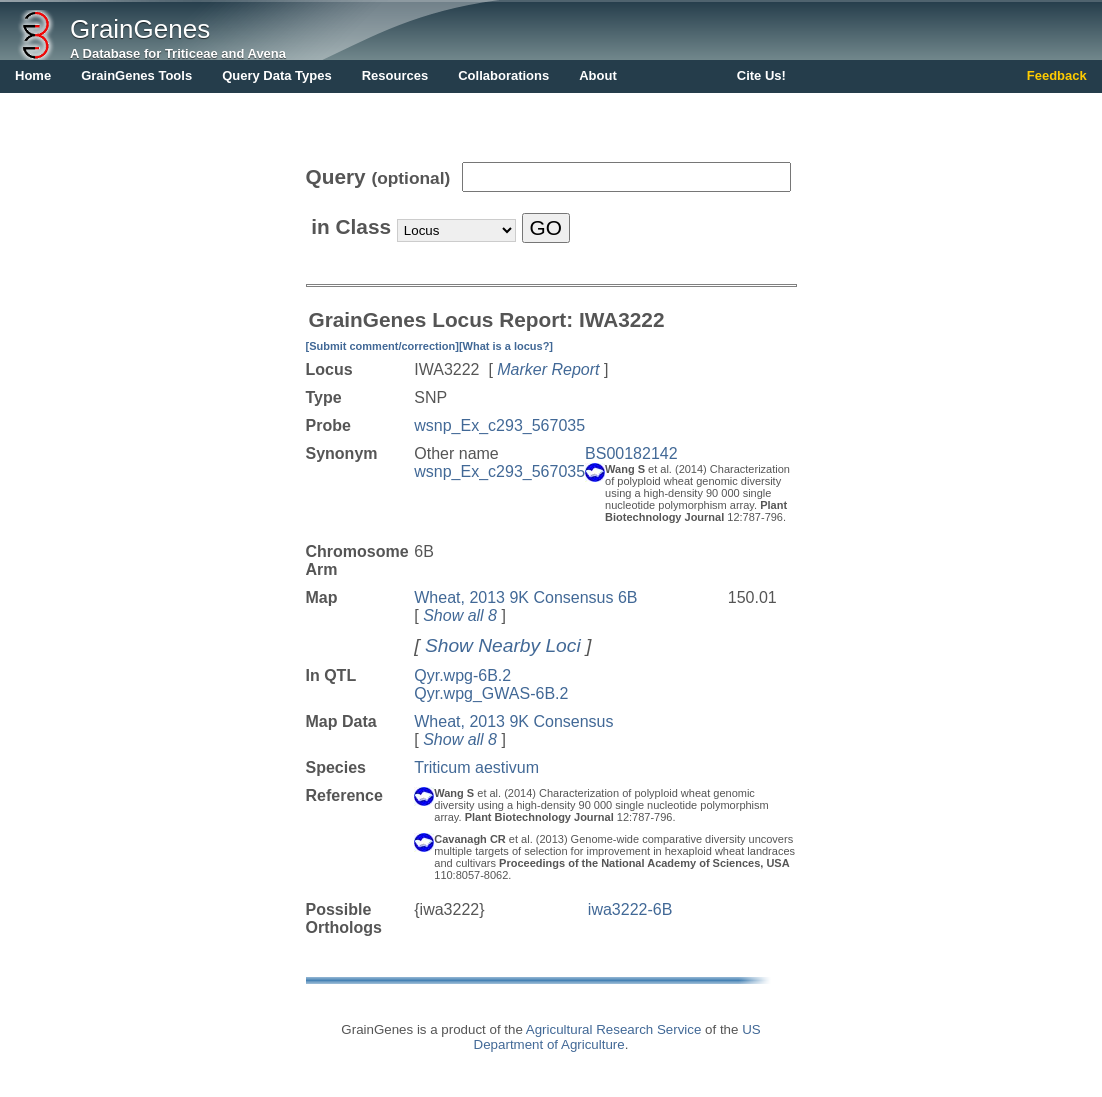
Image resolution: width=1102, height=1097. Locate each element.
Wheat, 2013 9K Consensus (513, 721)
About (598, 75)
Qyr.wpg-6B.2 (462, 675)
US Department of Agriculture (617, 1037)
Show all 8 (460, 615)
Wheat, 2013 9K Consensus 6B (525, 597)
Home (33, 75)
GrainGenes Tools (136, 75)
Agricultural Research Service (614, 1029)
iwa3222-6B (630, 909)
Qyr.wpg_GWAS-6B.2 (491, 693)
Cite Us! (761, 75)
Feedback (1057, 75)
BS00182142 (631, 453)
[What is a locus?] (506, 346)
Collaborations (503, 75)
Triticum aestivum (476, 767)
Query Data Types (277, 75)
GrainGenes (140, 29)
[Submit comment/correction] (382, 346)
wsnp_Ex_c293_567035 (499, 425)
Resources (395, 75)
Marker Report (548, 369)
